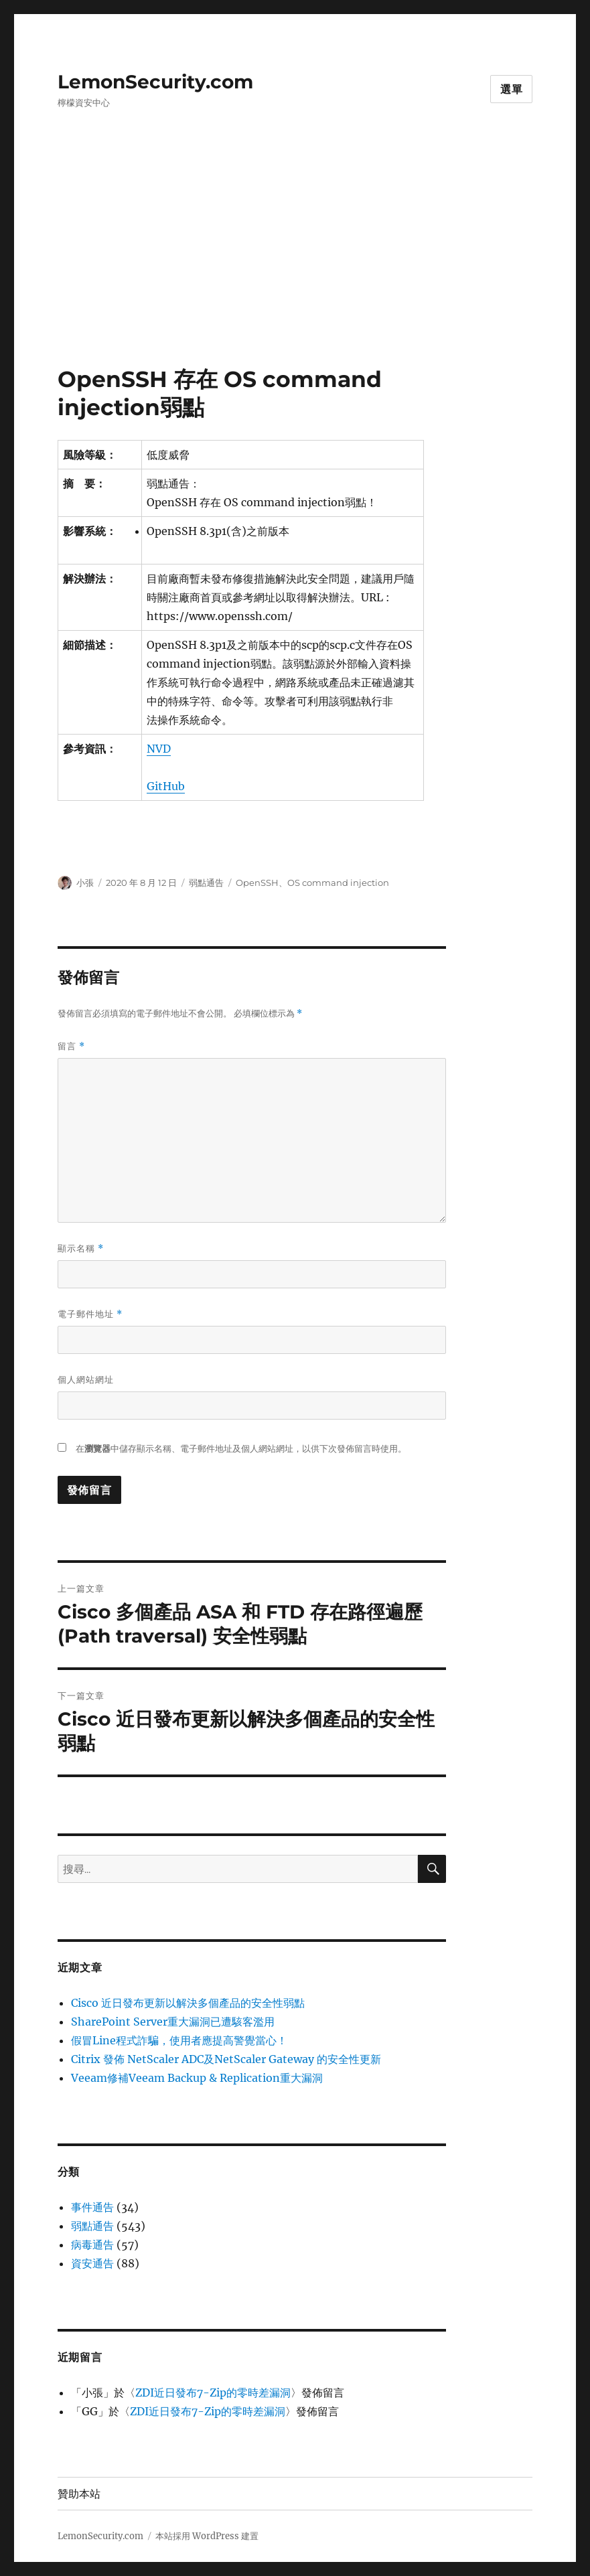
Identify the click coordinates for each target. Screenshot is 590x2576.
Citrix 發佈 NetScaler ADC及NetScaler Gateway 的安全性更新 (226, 2059)
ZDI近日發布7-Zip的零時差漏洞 (213, 2392)
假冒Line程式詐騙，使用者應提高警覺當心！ (179, 2040)
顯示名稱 (81, 1248)
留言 (71, 1046)
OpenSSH (257, 882)
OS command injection (338, 882)
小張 (85, 882)
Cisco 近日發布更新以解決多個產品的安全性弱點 (188, 2003)
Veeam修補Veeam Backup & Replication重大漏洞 (197, 2078)
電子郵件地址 (90, 1314)
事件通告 (92, 2207)
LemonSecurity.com (155, 81)
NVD (159, 748)
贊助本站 (79, 2494)
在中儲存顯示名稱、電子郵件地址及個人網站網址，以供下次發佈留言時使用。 (241, 1448)
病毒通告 (92, 2244)
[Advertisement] (298, 266)
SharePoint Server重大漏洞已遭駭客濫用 (173, 2021)
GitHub (166, 786)
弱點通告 (206, 882)
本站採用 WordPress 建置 (207, 2536)
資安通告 (92, 2263)
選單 (511, 89)
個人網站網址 (86, 1379)
